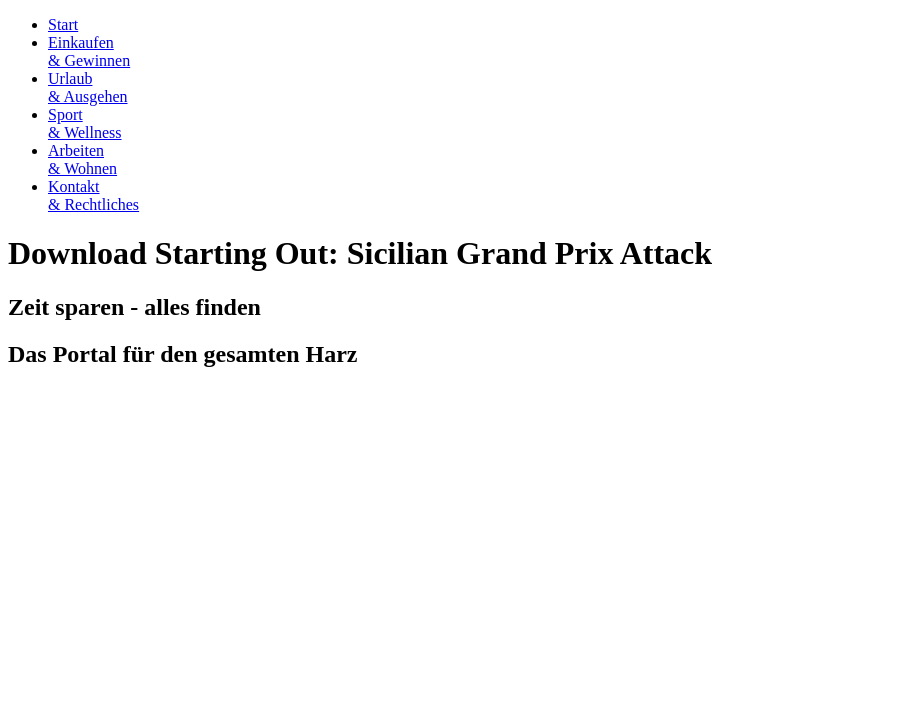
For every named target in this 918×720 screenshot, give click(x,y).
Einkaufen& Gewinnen (89, 51)
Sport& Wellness (85, 123)
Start (63, 24)
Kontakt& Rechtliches (93, 195)
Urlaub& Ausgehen (88, 87)
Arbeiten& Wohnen (82, 159)
